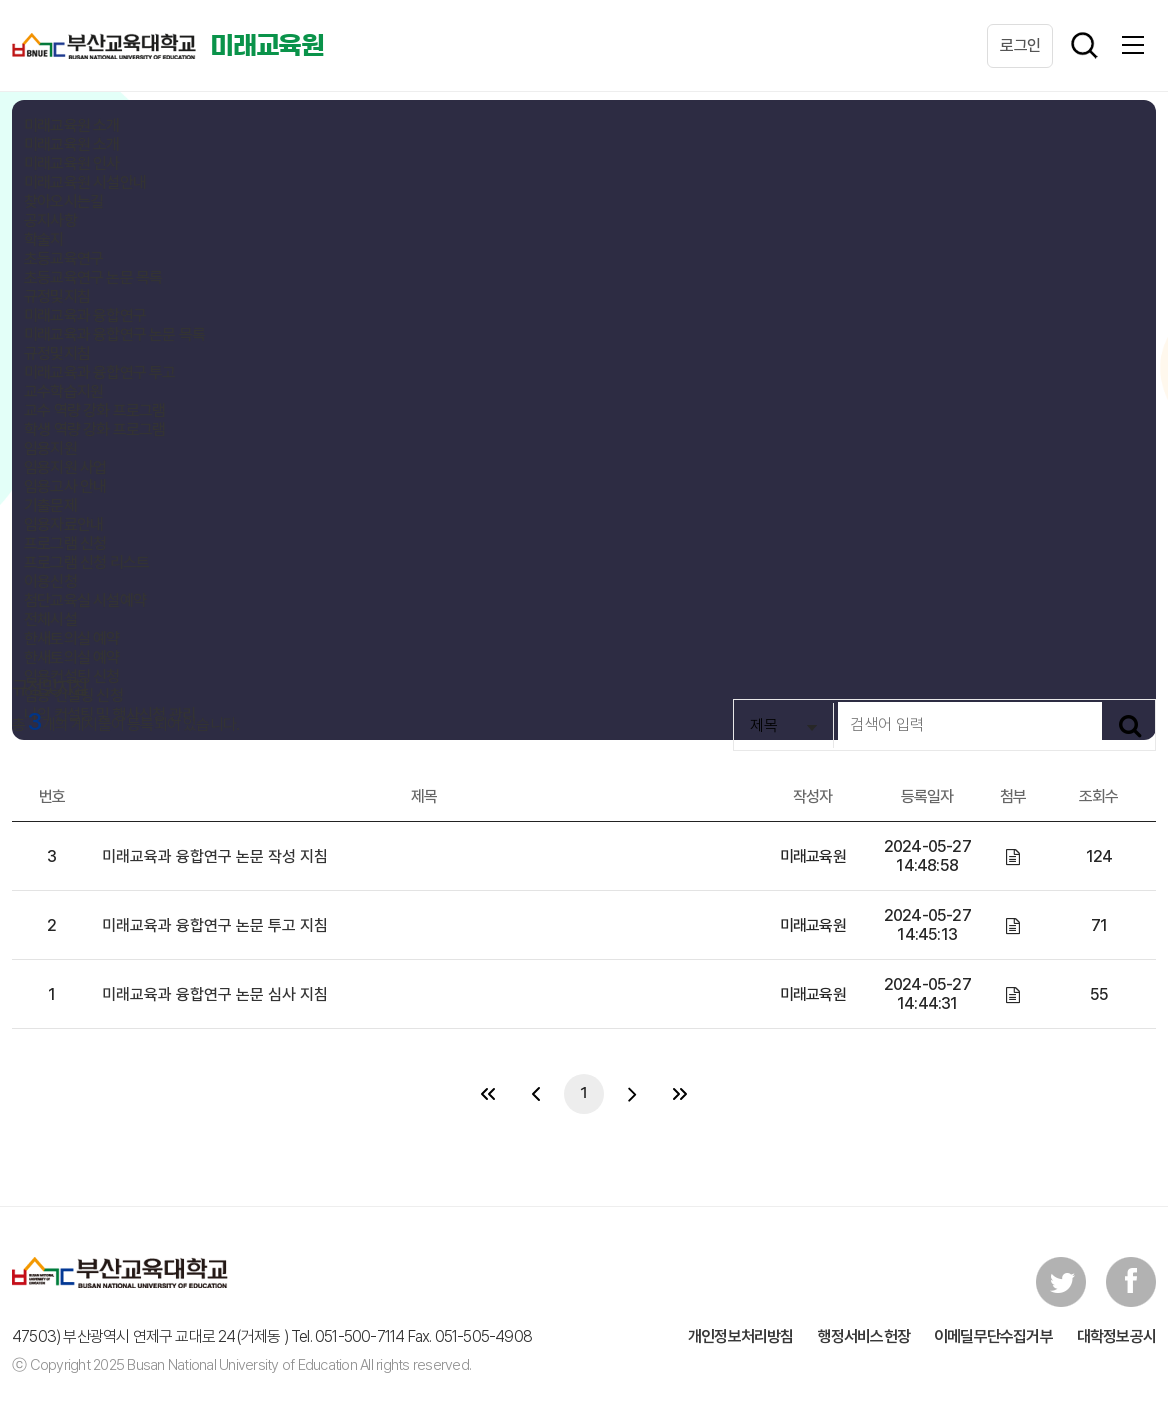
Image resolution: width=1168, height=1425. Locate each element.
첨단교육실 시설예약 (85, 600)
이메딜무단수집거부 (993, 1336)
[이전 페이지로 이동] (488, 1094)
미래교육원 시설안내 (85, 182)
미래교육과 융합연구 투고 (100, 372)
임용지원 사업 (65, 467)
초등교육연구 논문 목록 (93, 277)
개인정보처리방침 (741, 1336)
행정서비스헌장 (864, 1336)
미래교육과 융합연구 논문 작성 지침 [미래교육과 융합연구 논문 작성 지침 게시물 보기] (215, 856)
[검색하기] (1130, 725)
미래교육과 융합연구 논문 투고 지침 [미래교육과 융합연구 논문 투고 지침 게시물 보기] (215, 925)
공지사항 (50, 220)
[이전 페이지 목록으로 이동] (536, 1094)
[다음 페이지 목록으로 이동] (632, 1094)
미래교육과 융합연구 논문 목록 (114, 334)
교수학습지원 (63, 391)
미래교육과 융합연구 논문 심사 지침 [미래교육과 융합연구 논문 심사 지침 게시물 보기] (215, 994)
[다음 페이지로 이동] (680, 1094)
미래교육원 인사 (72, 163)
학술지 (44, 239)
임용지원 (50, 448)
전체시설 (50, 619)
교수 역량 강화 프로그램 (95, 410)
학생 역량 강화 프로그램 (95, 429)
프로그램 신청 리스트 (86, 562)
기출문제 (50, 505)
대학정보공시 (1116, 1336)
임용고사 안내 (65, 486)
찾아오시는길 (63, 201)
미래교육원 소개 (72, 125)
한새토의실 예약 (72, 638)
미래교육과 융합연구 (85, 315)
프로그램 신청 (65, 543)
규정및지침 (57, 296)
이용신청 (50, 581)
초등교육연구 (63, 258)
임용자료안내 (63, 524)
